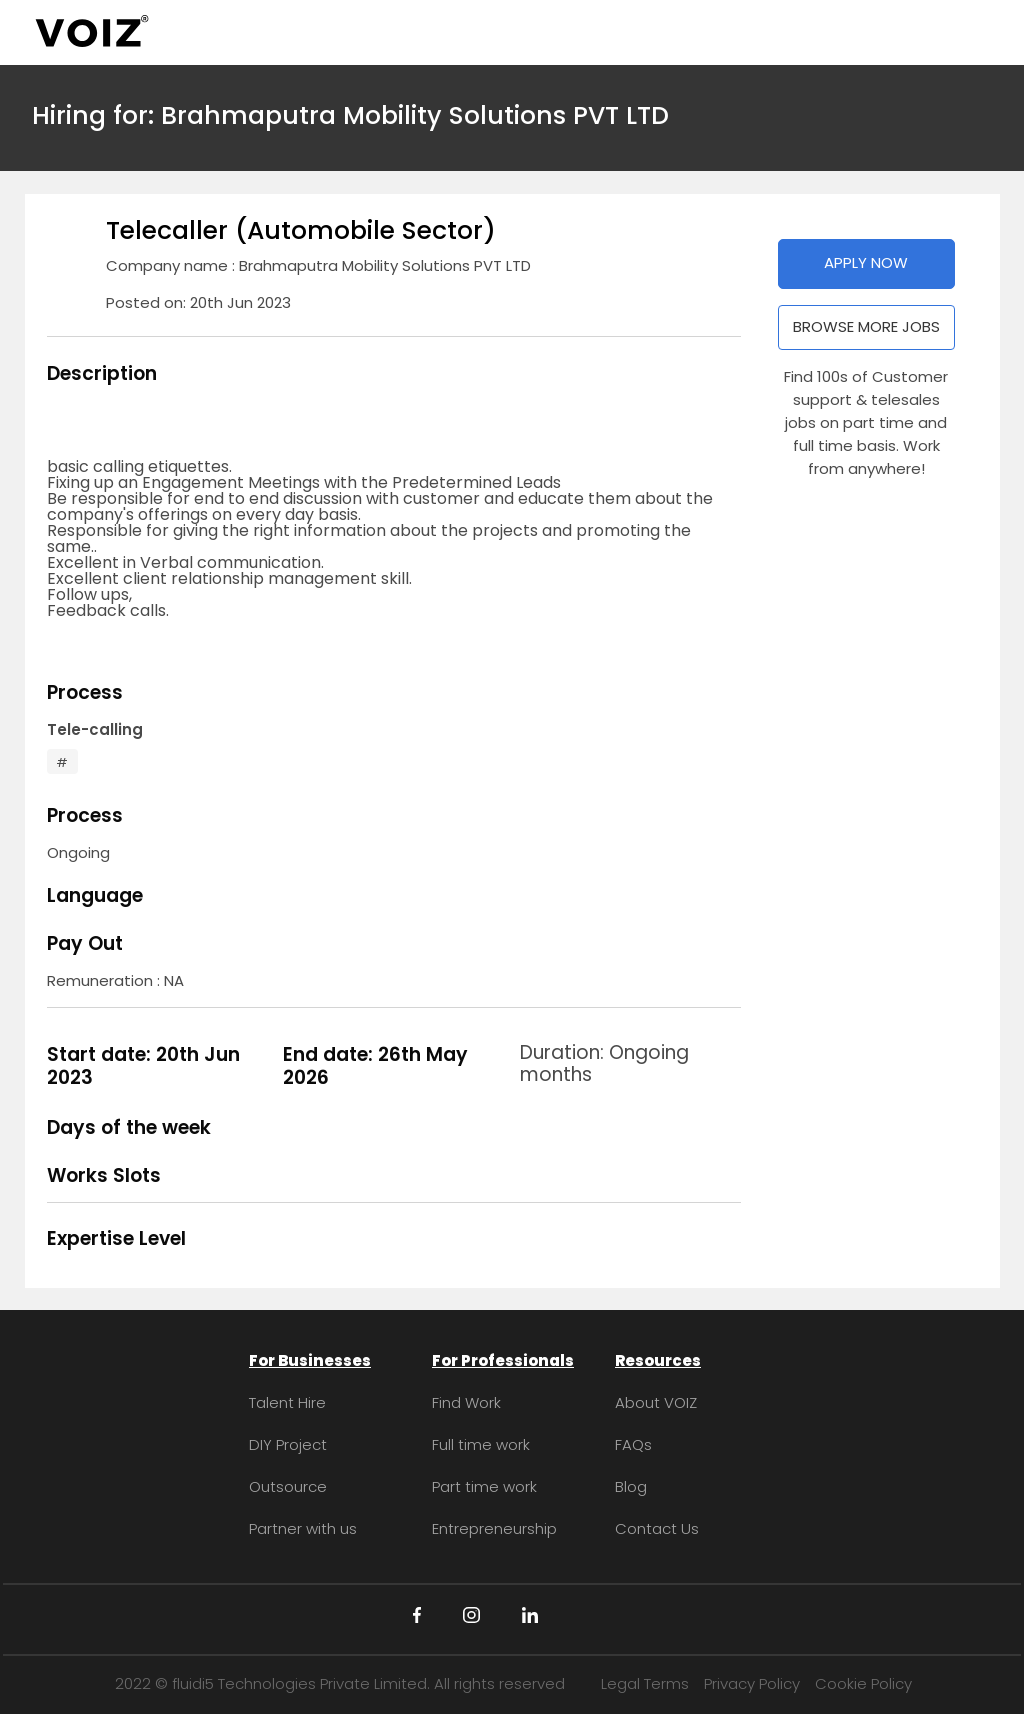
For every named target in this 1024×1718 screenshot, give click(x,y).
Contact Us (657, 1528)
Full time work (481, 1444)
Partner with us (303, 1528)
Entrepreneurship (494, 1528)
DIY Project (288, 1444)
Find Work (466, 1402)
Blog (631, 1486)
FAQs (633, 1444)
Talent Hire (287, 1402)
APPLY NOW (866, 262)
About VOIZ (656, 1402)
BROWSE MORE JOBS (866, 326)
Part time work (484, 1486)
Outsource (288, 1486)
